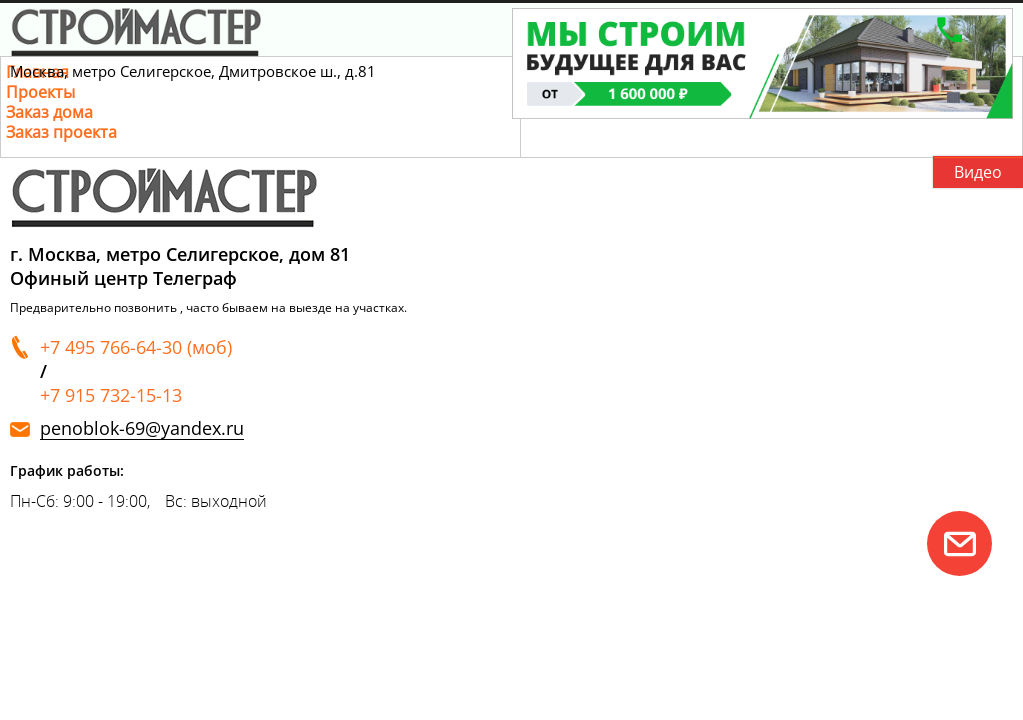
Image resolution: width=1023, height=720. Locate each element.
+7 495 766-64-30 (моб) (136, 347)
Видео (978, 172)
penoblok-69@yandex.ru (142, 428)
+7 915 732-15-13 (111, 395)
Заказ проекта (61, 132)
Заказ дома (49, 112)
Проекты (40, 92)
